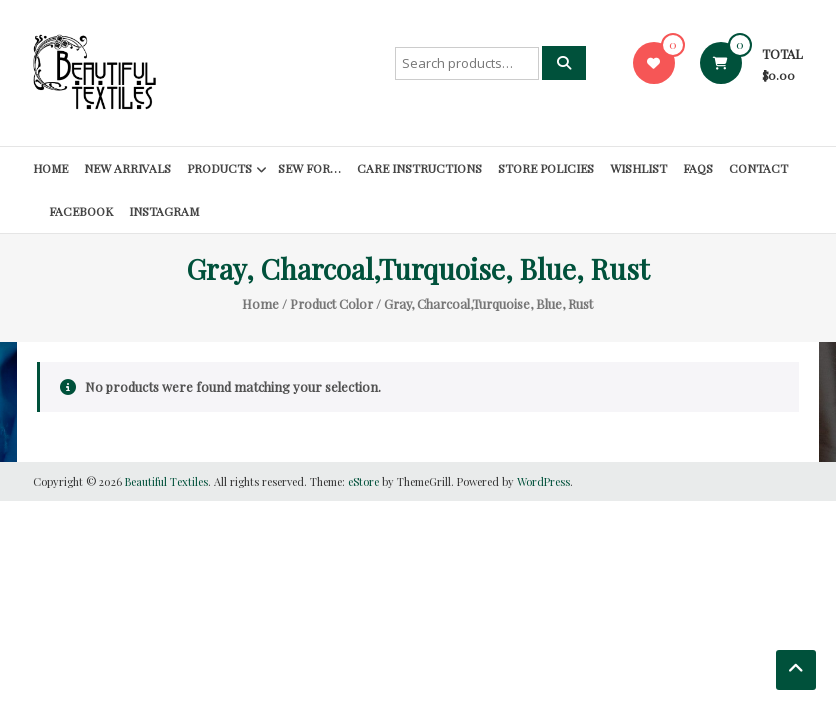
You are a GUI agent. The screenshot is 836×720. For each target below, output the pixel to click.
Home (50, 168)
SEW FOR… (309, 168)
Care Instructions (419, 168)
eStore (363, 481)
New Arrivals (127, 168)
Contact (758, 168)
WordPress (543, 481)
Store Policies (546, 168)
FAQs (698, 168)
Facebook (81, 211)
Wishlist (638, 168)
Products (219, 168)
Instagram (164, 211)
